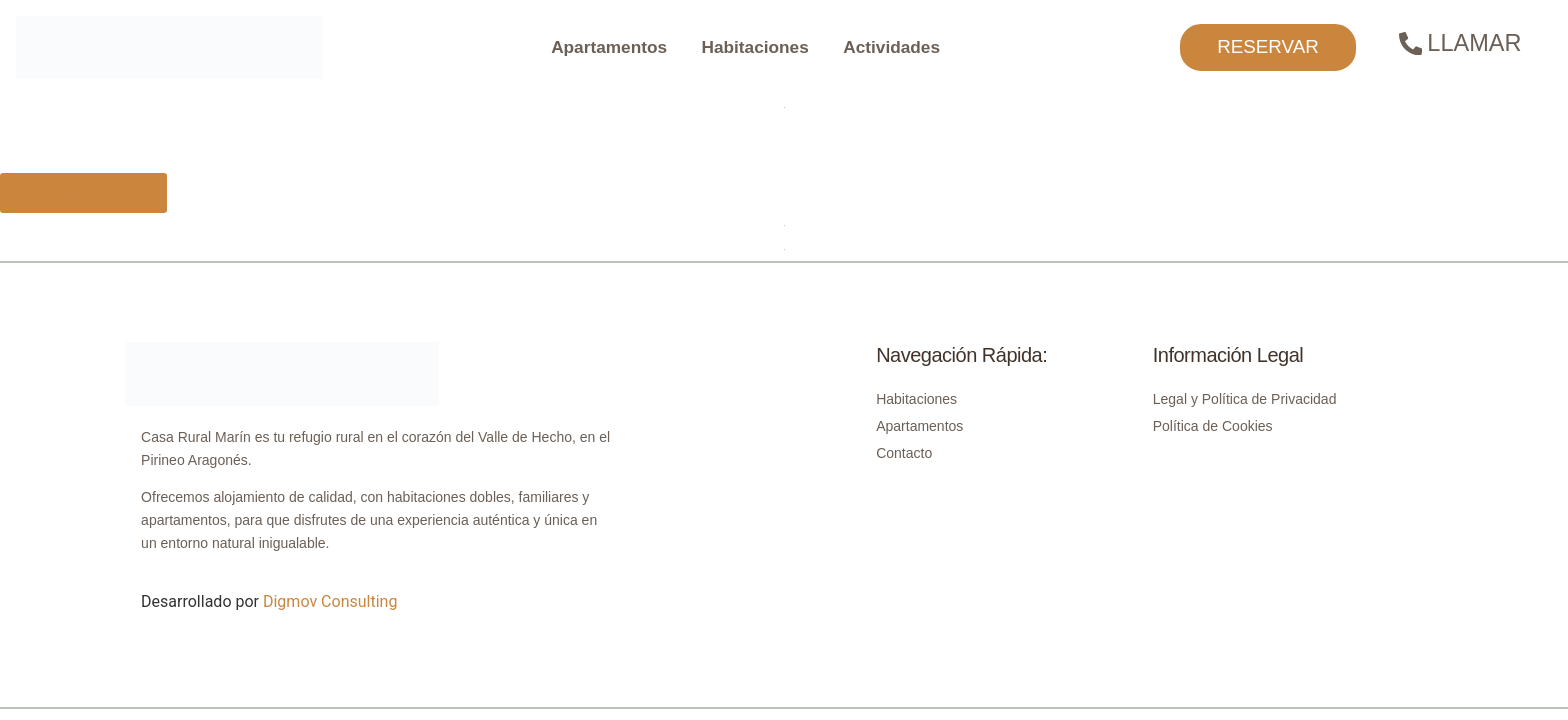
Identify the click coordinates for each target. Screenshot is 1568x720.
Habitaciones (755, 47)
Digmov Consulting (330, 601)
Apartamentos (609, 47)
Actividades (891, 47)
